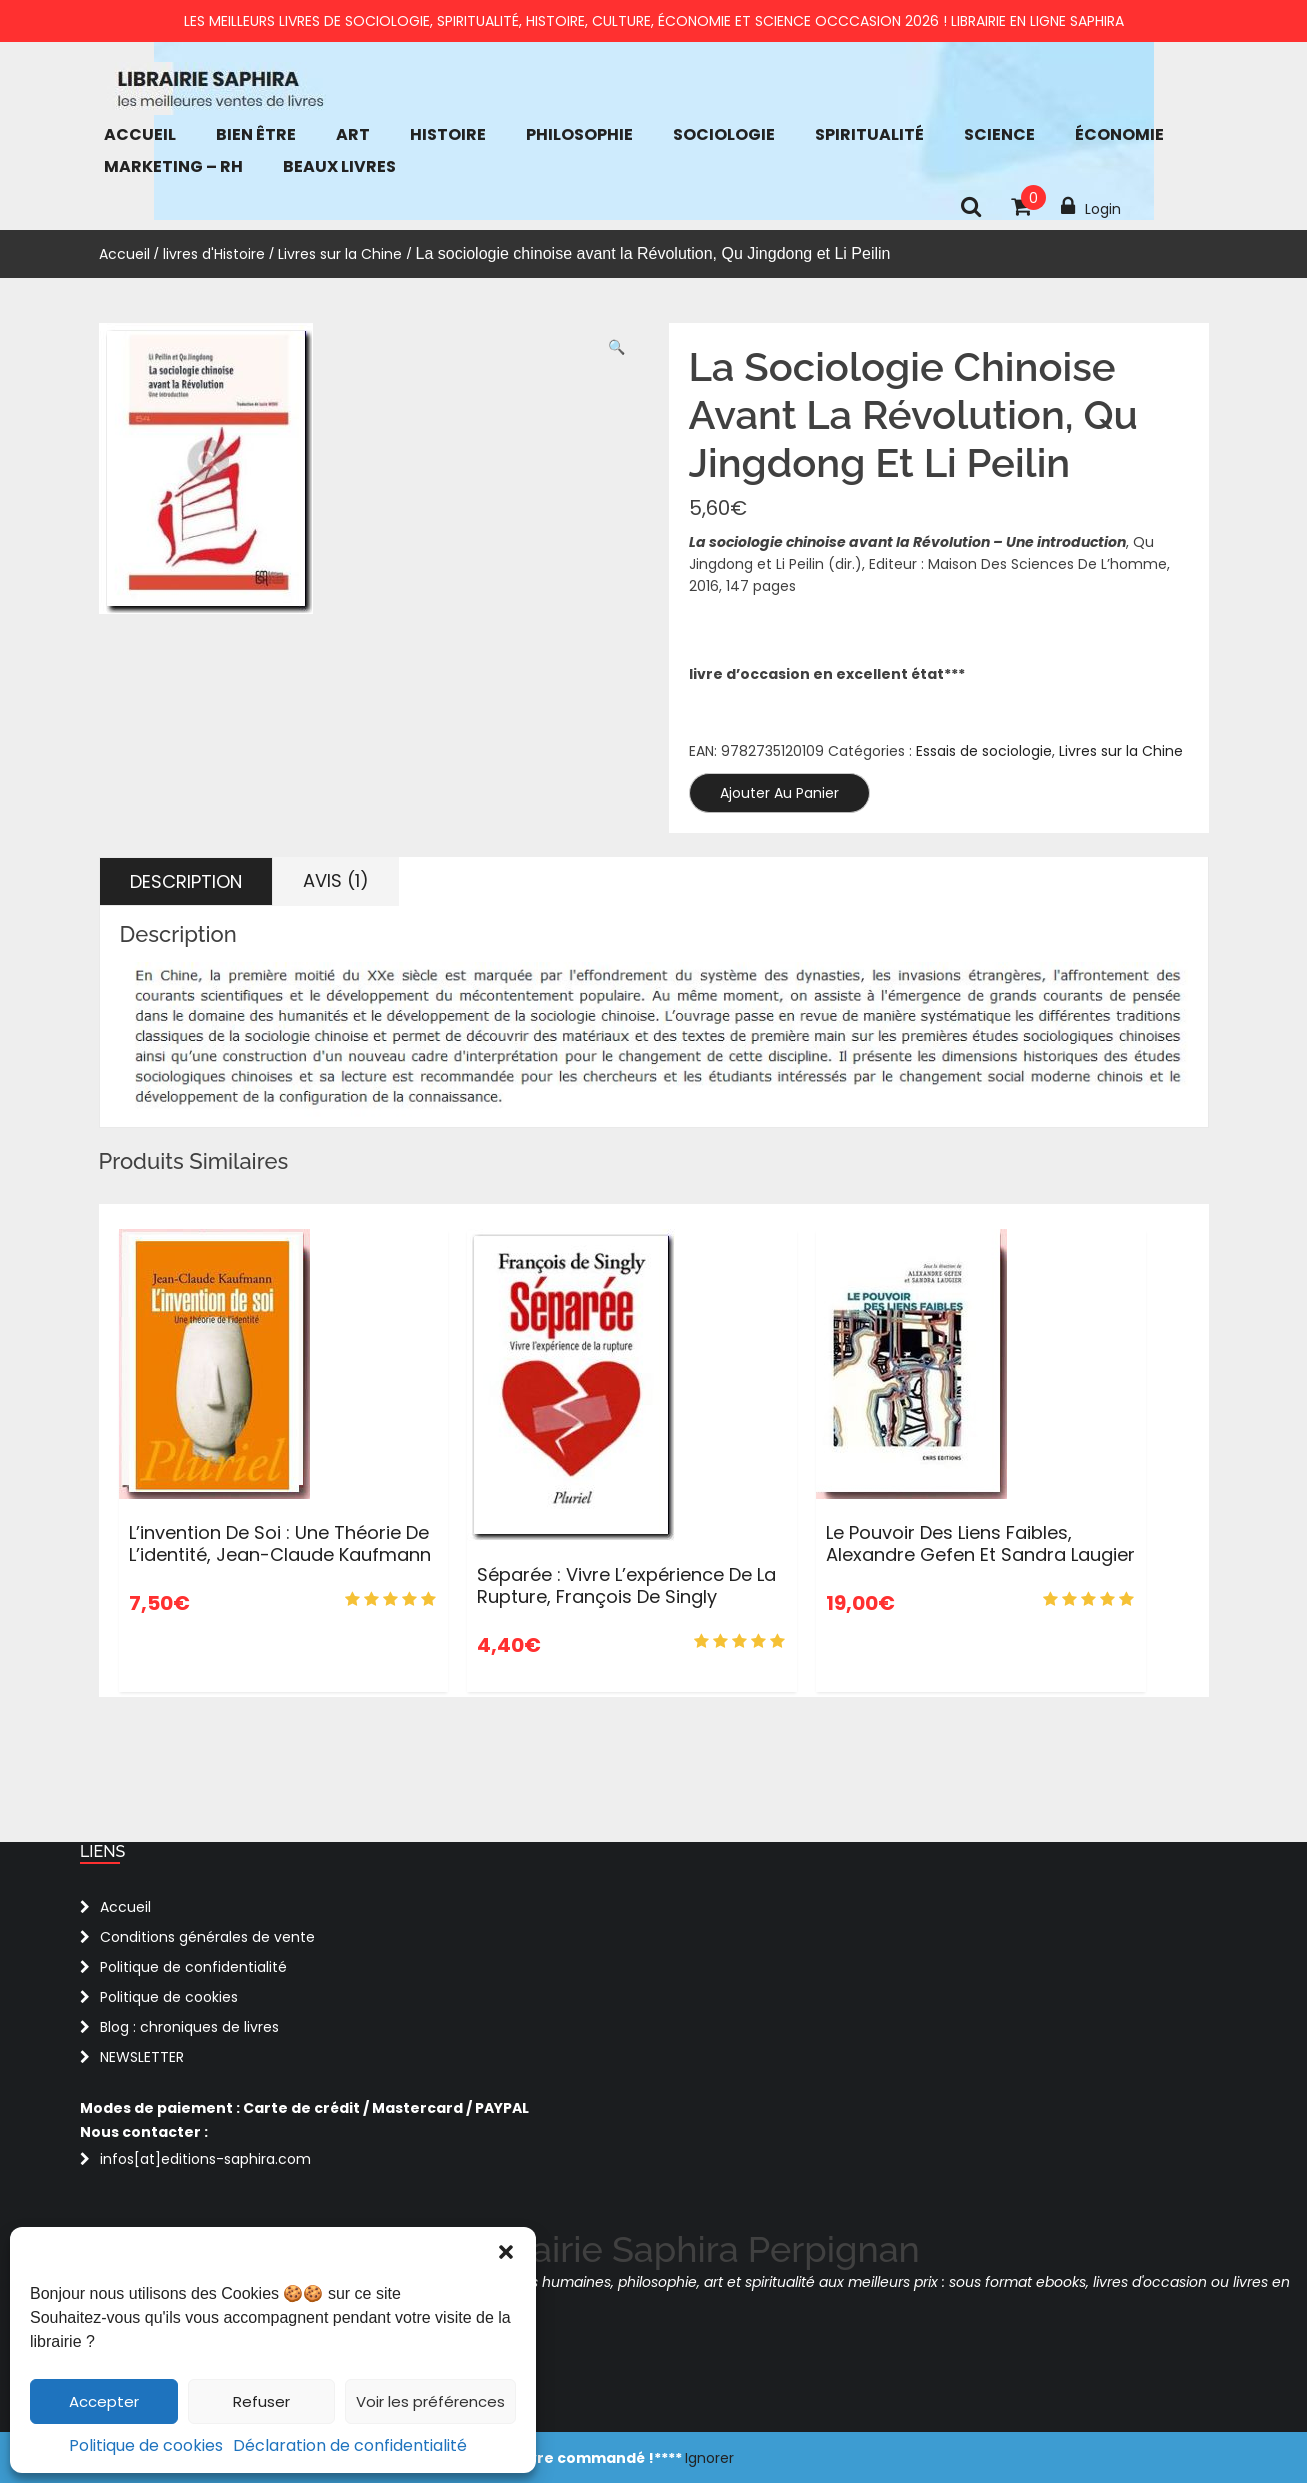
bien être (256, 134)
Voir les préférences (430, 2401)
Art (353, 134)
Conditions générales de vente (207, 1937)
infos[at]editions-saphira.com (205, 2159)
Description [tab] (186, 881)
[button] (506, 2252)
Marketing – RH (173, 166)
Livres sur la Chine (340, 254)
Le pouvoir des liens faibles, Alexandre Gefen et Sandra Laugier (980, 1543)
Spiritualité (869, 134)
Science (999, 134)
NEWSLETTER (142, 2057)
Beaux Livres (339, 166)
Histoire (448, 134)
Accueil (140, 134)
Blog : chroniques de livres (189, 2027)
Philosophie (579, 134)
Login (1091, 207)
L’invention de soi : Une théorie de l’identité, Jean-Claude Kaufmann (280, 1543)
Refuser (261, 2401)
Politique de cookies (146, 2445)
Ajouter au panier (779, 793)
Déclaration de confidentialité (350, 2445)
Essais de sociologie (984, 751)
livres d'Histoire (214, 254)
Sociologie (724, 134)
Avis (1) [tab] (336, 880)
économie (1119, 134)
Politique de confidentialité (193, 1967)
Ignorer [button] (709, 2458)
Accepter (104, 2401)
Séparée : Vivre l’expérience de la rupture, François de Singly (626, 1585)
